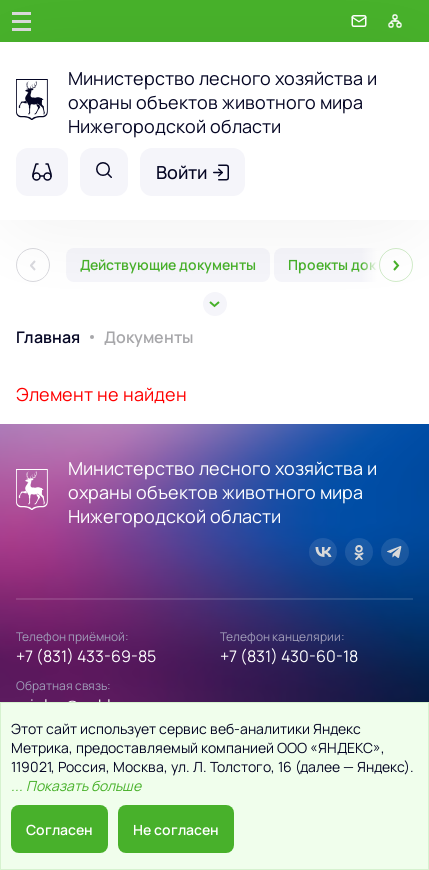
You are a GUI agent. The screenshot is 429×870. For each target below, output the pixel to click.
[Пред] (33, 265)
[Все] (215, 304)
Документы (148, 337)
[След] (396, 265)
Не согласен (176, 829)
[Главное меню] (21, 21)
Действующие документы (168, 264)
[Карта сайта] (395, 21)
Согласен (59, 829)
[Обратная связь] (359, 21)
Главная (48, 337)
